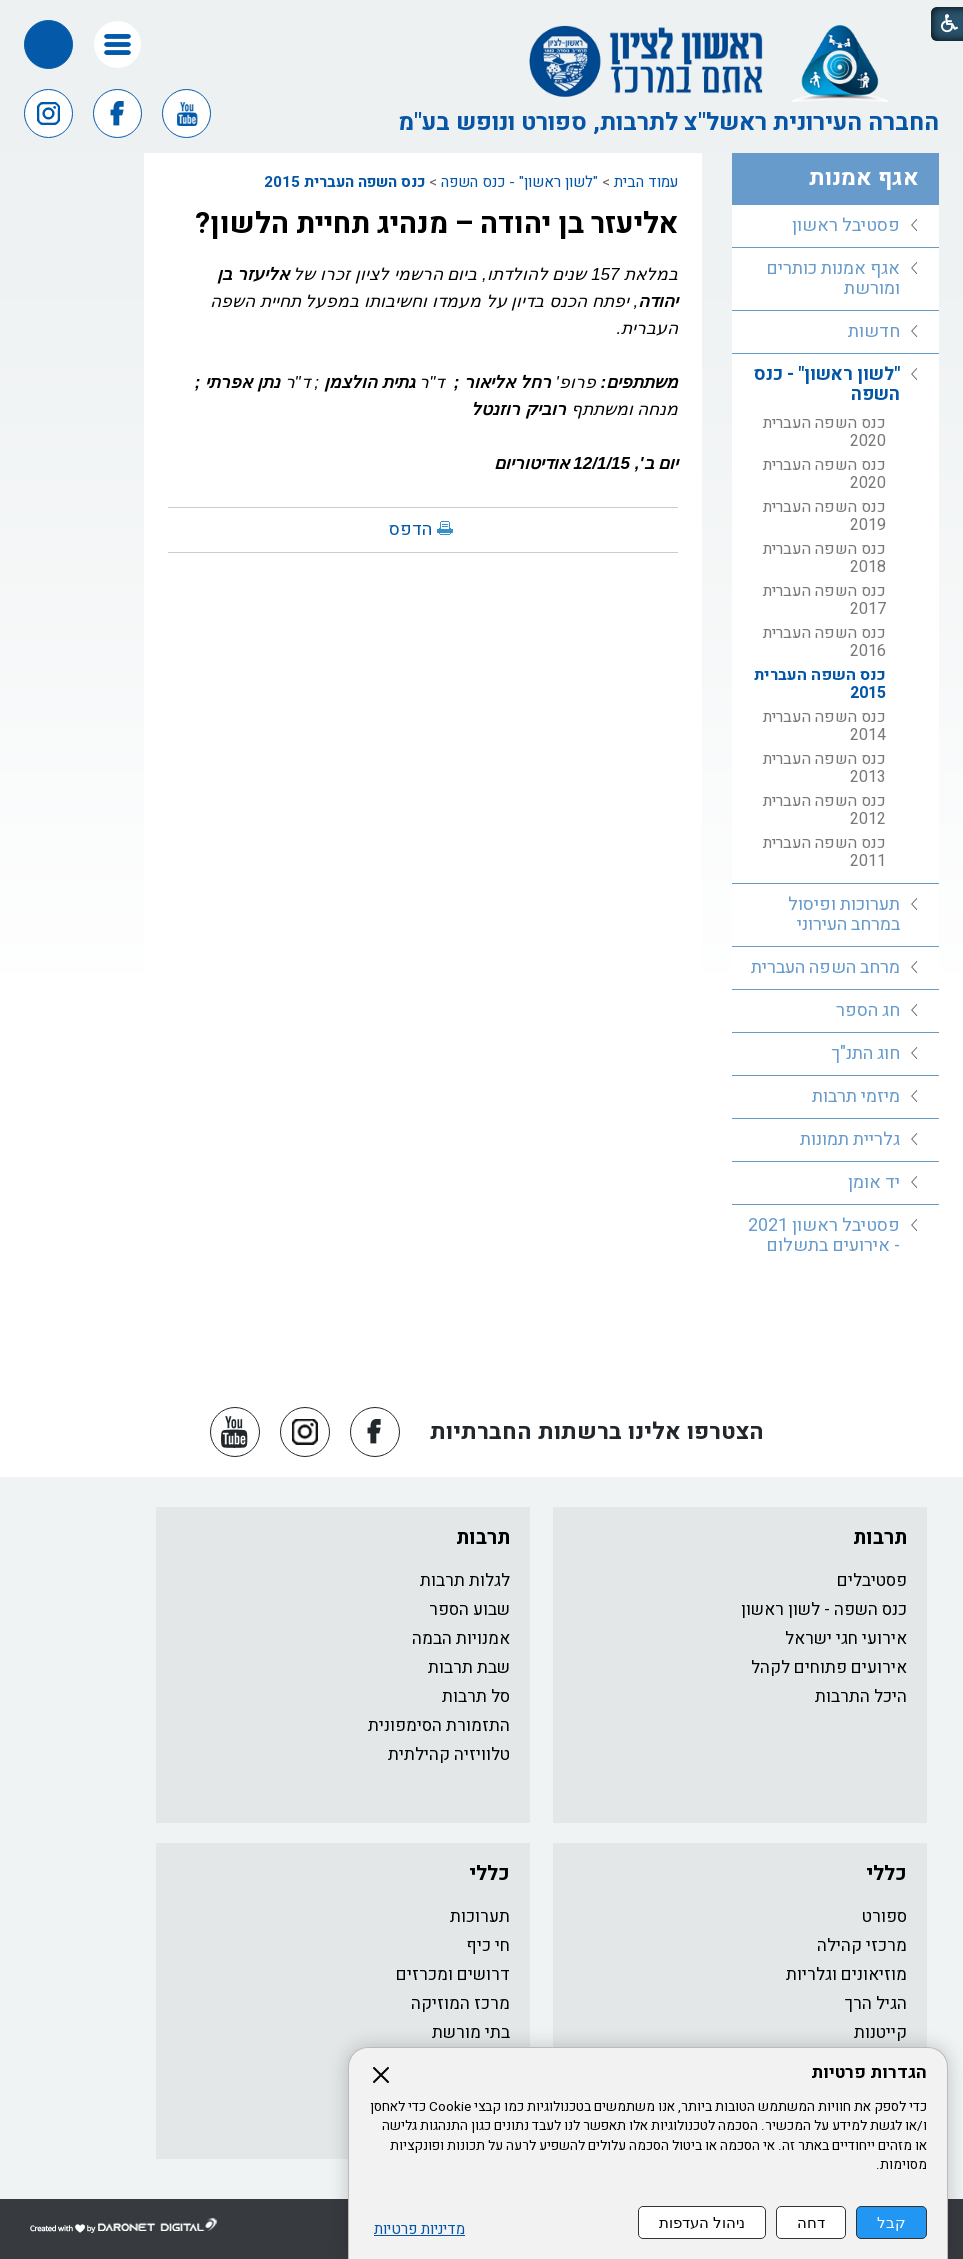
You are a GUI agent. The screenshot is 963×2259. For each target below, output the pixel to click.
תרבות (880, 1537)
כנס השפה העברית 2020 (824, 432)
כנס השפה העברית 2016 (824, 642)
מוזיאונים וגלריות (846, 1974)
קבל (891, 2222)
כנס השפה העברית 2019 (824, 516)
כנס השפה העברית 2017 (824, 600)
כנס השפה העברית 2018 (824, 558)
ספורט (884, 1916)
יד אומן (874, 1182)
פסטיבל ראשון (846, 225)
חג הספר (868, 1010)
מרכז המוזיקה (460, 2003)
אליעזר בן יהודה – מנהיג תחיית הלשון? (436, 224)
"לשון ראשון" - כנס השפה (519, 182)
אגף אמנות (864, 178)
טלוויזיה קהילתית (449, 1754)
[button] (117, 44)
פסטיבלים (872, 1580)
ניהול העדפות (702, 2222)
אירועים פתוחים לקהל (829, 1667)
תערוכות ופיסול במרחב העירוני (844, 914)
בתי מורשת (471, 2032)
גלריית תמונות (850, 1139)
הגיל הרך (876, 2003)
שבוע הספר (469, 1609)
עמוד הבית (646, 182)
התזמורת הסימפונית (439, 1725)
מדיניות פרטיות (419, 2229)
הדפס (410, 529)
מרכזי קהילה (862, 1945)
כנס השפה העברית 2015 (344, 182)
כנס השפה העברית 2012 (824, 810)
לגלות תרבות (465, 1580)
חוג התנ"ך (865, 1053)
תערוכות (480, 1916)
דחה (811, 2222)
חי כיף (488, 1945)
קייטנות (880, 2032)
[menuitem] (835, 226)
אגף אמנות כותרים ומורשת (833, 278)
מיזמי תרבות (856, 1096)
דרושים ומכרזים (453, 1974)
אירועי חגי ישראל (846, 1638)
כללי (886, 1873)
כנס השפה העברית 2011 (824, 852)
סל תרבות (476, 1696)
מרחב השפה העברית (825, 967)
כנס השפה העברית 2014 (824, 726)
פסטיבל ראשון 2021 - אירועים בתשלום (824, 1235)
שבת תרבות (469, 1667)
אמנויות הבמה (461, 1638)
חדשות (874, 331)
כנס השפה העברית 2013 (824, 768)
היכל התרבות (861, 1696)
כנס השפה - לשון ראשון (824, 1609)
